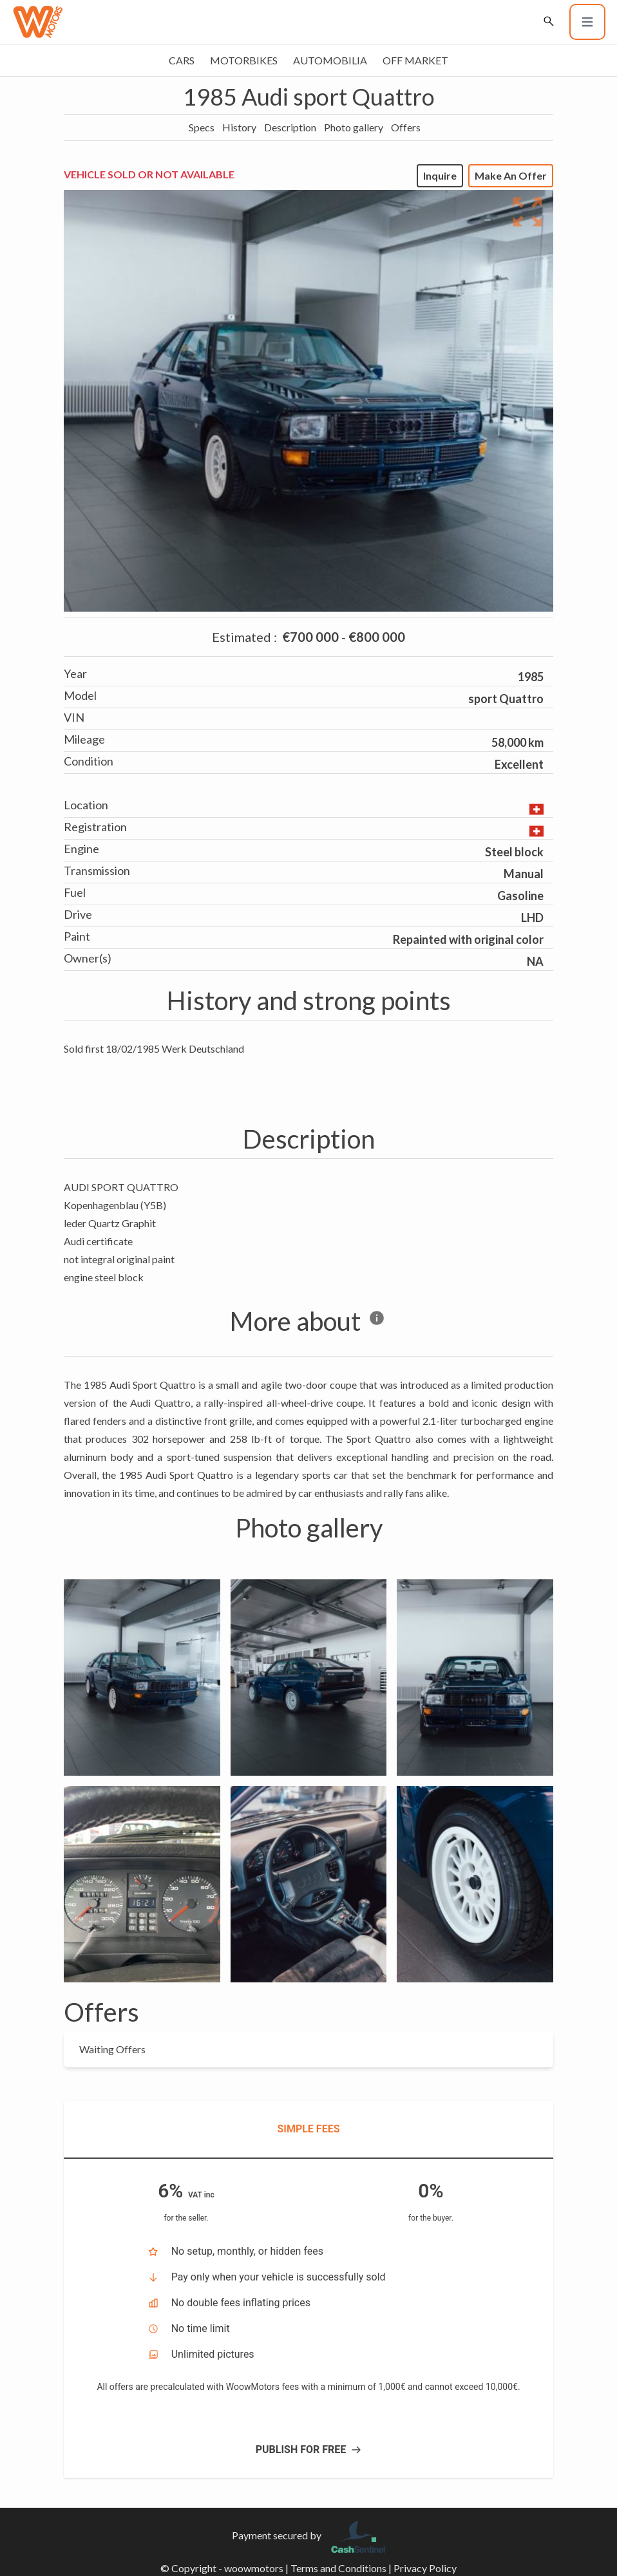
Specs (201, 127)
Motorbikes (244, 60)
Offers (406, 127)
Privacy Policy (425, 2568)
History (239, 127)
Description (290, 127)
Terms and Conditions (338, 2568)
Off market (415, 60)
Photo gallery (353, 127)
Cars (182, 60)
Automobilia (330, 60)
